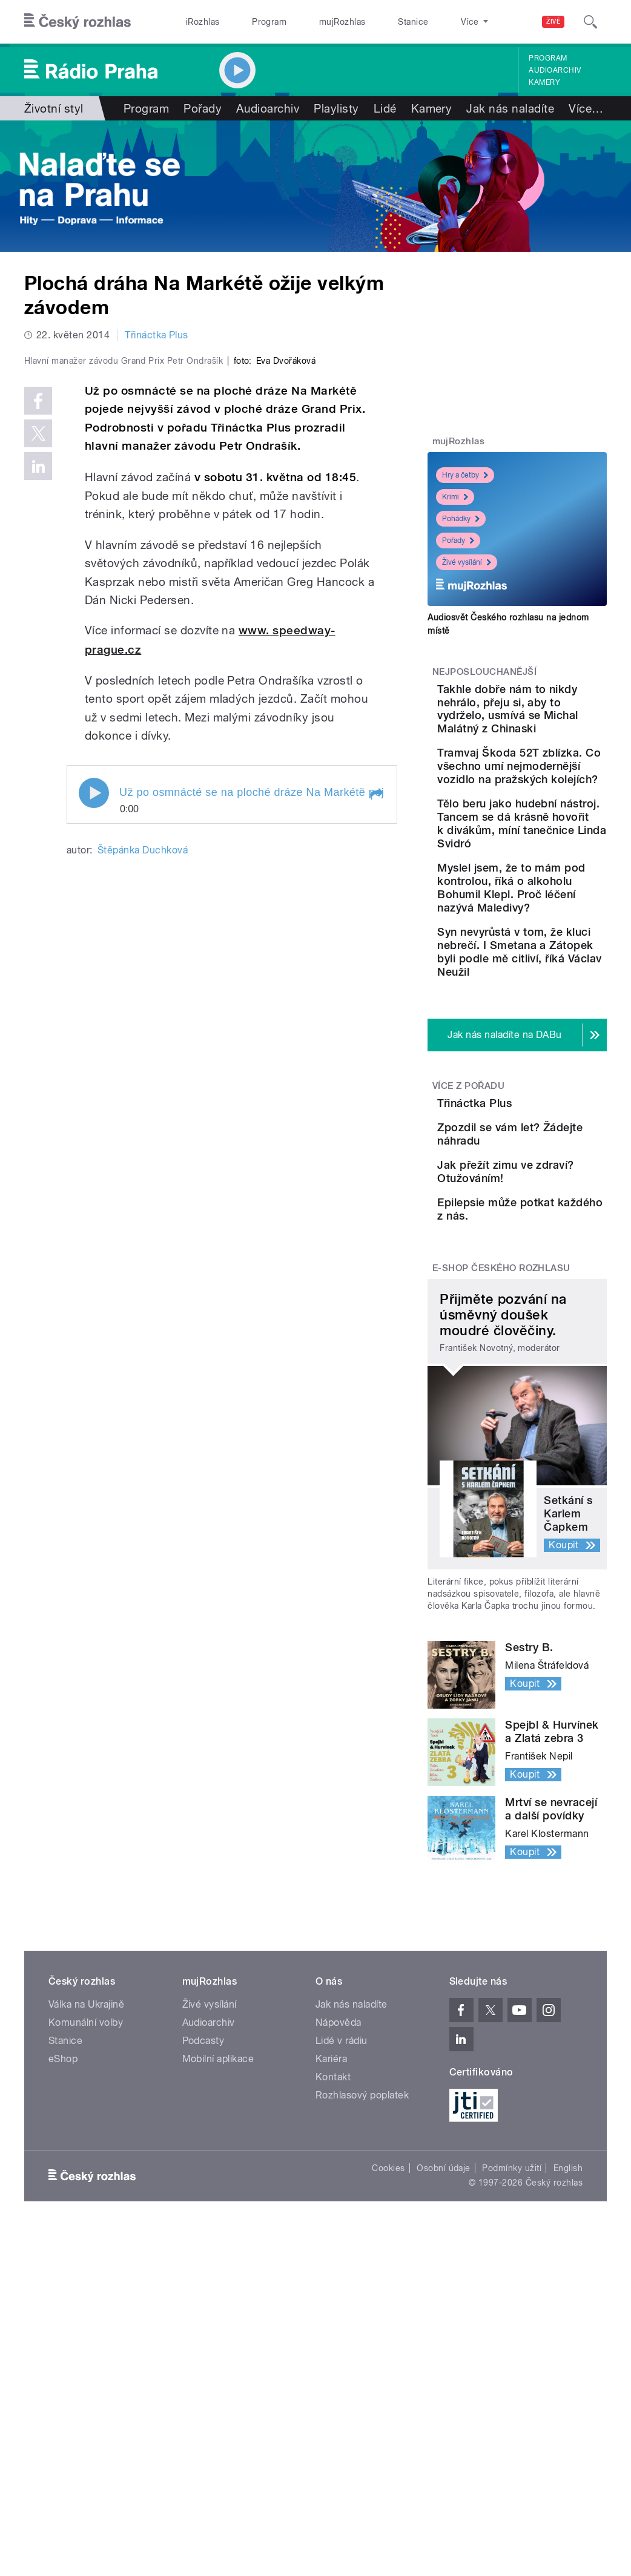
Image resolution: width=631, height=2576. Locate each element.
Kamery (544, 82)
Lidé (385, 108)
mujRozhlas (310, 22)
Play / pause (94, 1003)
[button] (376, 1004)
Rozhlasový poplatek (362, 2351)
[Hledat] (590, 22)
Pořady (202, 108)
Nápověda (339, 2278)
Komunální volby (85, 2278)
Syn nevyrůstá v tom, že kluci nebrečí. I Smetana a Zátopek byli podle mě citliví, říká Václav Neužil (554, 1111)
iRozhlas (196, 22)
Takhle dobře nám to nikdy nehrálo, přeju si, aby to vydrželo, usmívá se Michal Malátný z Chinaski (552, 722)
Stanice (369, 22)
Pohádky (461, 518)
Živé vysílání (466, 562)
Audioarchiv (555, 70)
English (568, 2424)
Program (250, 22)
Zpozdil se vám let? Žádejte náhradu (545, 1344)
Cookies (388, 2424)
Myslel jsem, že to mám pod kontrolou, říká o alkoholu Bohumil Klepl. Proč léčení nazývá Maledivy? (556, 1020)
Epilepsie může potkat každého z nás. (546, 1454)
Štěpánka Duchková (142, 1060)
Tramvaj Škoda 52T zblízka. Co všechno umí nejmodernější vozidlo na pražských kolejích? (545, 819)
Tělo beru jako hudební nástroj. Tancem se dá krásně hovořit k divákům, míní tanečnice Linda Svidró (547, 923)
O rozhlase (425, 22)
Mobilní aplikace (218, 2315)
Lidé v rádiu (342, 2296)
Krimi (455, 497)
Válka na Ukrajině (86, 2260)
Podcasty (203, 2296)
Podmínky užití (511, 2424)
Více (586, 108)
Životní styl (54, 108)
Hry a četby (465, 475)
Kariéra (331, 2315)
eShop (63, 2315)
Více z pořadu (468, 1259)
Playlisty (336, 108)
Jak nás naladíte (510, 108)
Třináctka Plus (156, 335)
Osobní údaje (444, 2424)
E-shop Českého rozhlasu (501, 1524)
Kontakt (333, 2333)
